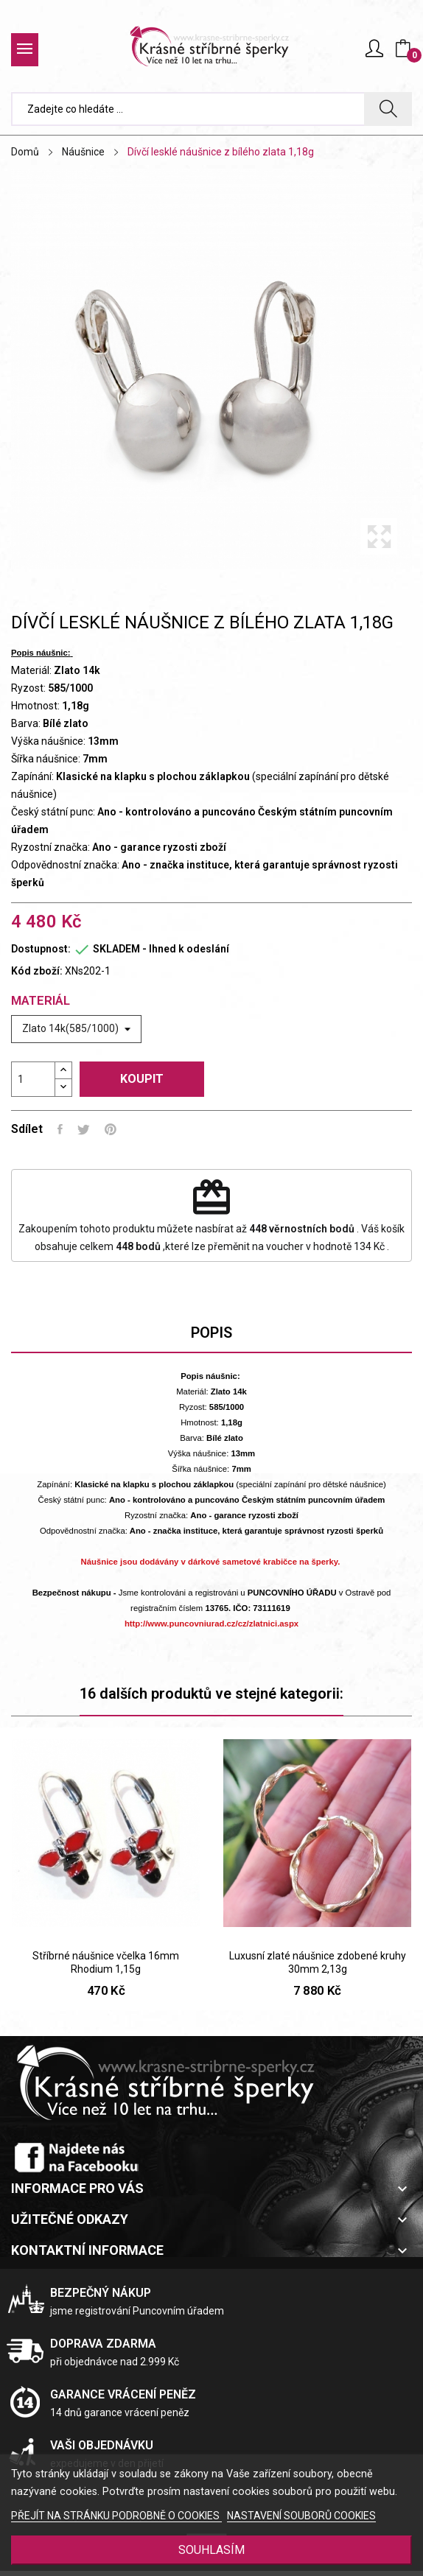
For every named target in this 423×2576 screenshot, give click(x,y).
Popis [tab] (211, 1332)
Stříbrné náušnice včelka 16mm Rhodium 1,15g (105, 1962)
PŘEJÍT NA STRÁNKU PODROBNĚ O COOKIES (116, 2515)
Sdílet (60, 1129)
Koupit (142, 1079)
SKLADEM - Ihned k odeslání (161, 949)
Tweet (83, 1129)
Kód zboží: (37, 971)
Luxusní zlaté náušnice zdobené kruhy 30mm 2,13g (317, 1962)
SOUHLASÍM (211, 2550)
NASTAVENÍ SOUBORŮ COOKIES (301, 2515)
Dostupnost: (41, 949)
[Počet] (33, 1079)
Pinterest (110, 1129)
